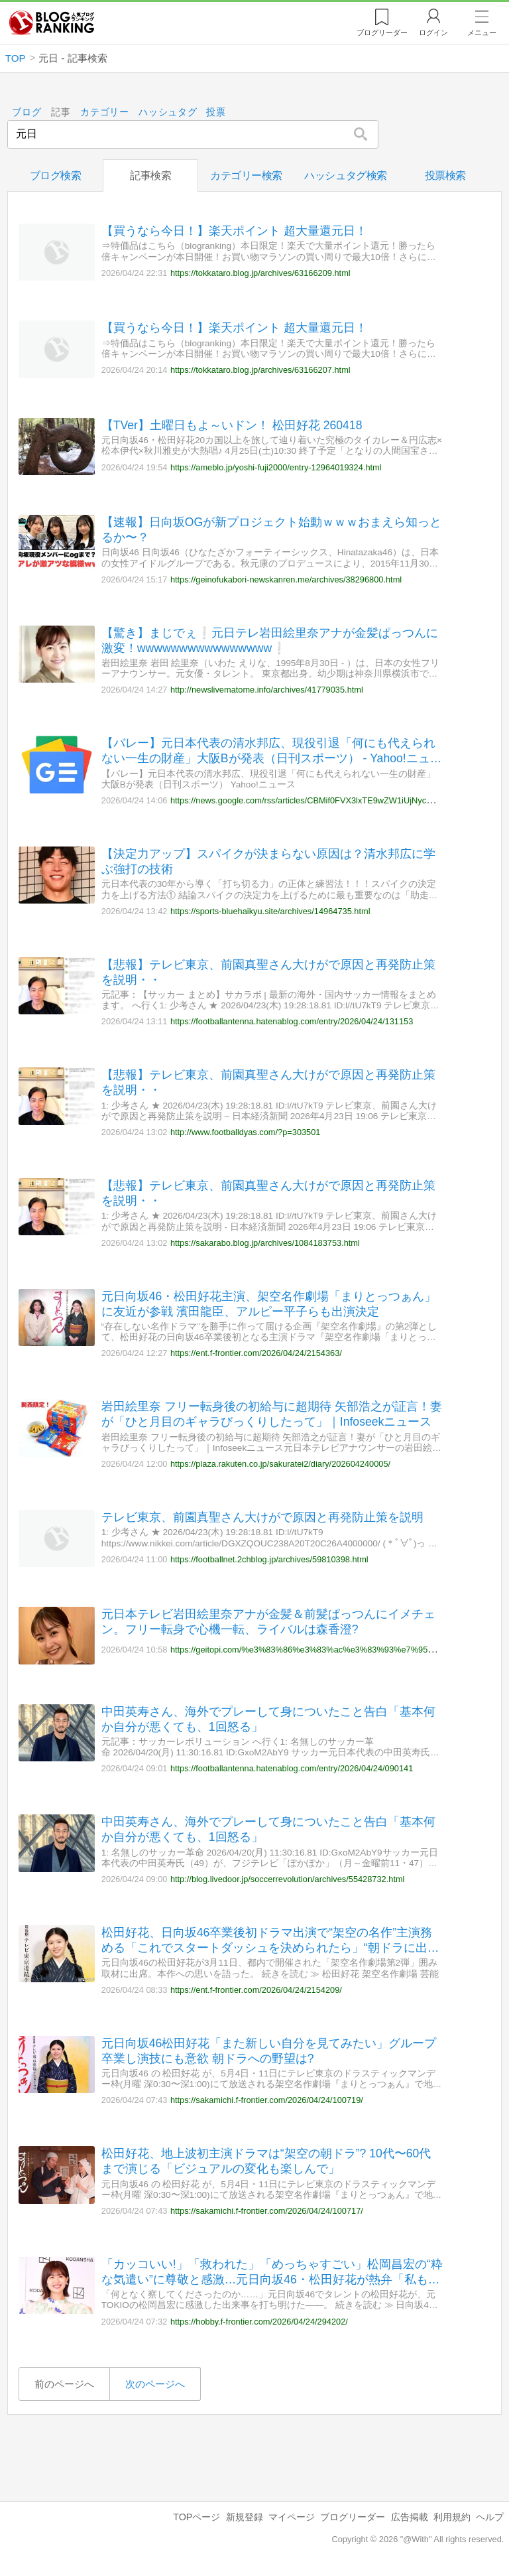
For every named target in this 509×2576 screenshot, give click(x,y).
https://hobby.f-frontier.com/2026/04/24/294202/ (259, 2321)
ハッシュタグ (168, 112)
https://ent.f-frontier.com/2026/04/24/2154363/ (256, 1353)
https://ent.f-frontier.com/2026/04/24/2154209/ (256, 1989)
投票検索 (445, 175)
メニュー (481, 32)
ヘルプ (490, 2517)
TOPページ (196, 2517)
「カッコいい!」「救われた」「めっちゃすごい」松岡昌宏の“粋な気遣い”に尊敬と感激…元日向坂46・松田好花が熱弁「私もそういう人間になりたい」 (272, 2272)
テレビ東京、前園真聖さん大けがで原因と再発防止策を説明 (262, 1517)
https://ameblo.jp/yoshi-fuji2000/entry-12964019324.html (276, 467)
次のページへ (155, 2384)
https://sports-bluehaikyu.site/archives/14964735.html (270, 910)
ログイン (433, 32)
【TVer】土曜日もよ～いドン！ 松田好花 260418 (232, 424)
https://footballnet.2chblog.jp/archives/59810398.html (269, 1559)
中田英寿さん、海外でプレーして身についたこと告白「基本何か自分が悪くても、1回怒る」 (268, 1718)
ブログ (27, 112)
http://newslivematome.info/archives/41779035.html (266, 690)
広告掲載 (409, 2517)
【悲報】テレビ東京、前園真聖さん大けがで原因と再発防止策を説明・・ (268, 971)
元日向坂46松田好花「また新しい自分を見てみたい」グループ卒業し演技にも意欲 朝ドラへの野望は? (269, 2050)
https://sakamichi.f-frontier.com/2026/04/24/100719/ (266, 2100)
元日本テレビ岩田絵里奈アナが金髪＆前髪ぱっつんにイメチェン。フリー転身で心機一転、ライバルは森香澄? (268, 1621)
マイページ (291, 2517)
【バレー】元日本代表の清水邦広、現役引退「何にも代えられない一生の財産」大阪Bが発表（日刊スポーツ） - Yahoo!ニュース (271, 751)
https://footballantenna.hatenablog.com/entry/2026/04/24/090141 (291, 1768)
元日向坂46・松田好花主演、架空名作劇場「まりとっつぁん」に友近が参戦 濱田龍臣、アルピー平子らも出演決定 (269, 1303)
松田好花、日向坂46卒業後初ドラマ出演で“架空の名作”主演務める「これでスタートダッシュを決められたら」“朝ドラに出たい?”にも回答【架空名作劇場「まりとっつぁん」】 (270, 1941)
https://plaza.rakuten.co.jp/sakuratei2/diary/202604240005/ (280, 1464)
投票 (216, 112)
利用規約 (452, 2517)
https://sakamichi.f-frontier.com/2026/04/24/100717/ (266, 2211)
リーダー (382, 32)
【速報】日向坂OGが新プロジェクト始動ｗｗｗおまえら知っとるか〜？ (271, 529)
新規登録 (244, 2517)
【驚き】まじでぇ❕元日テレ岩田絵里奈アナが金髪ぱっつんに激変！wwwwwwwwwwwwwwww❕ (269, 640)
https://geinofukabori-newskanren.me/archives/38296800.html (286, 579)
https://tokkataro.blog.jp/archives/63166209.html (260, 272)
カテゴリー (104, 112)
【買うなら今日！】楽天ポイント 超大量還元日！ (234, 230)
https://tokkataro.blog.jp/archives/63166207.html (260, 370)
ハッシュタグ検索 (345, 175)
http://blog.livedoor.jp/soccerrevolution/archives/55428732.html (287, 1879)
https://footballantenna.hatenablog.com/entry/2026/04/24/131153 (291, 1021)
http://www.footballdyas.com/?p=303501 (245, 1132)
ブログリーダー (352, 2517)
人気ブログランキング (51, 22)
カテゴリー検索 (246, 175)
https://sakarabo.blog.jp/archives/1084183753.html (265, 1242)
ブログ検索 (56, 175)
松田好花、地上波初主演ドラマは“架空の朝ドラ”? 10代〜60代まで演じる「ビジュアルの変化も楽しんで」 (266, 2161)
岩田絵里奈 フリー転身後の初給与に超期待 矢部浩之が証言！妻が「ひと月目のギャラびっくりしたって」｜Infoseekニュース (271, 1414)
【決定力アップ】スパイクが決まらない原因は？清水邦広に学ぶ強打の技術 (268, 861)
